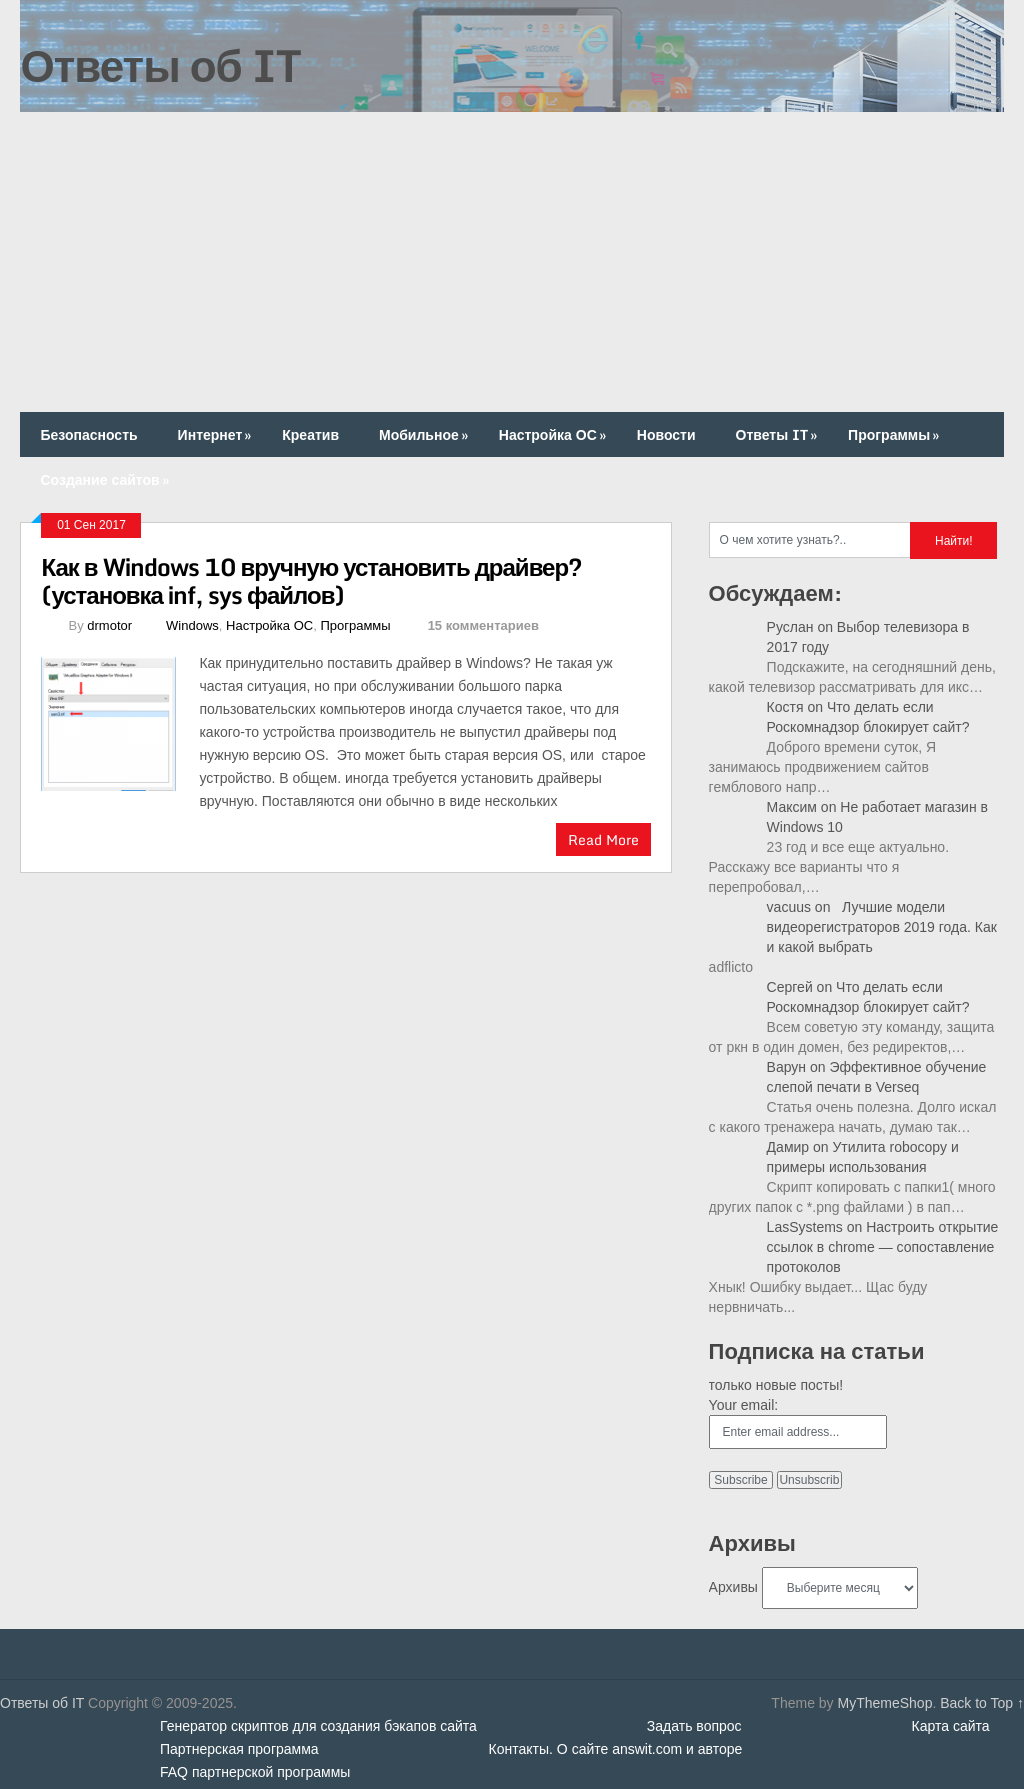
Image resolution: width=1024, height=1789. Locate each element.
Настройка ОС (554, 434)
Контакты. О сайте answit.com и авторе (616, 1749)
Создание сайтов (106, 479)
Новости (666, 434)
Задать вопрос (694, 1726)
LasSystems (805, 1227)
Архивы (733, 1587)
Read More (603, 839)
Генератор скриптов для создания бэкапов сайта (318, 1726)
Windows (192, 625)
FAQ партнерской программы (255, 1772)
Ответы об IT (160, 65)
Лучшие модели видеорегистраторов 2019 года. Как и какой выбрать (882, 927)
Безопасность (88, 434)
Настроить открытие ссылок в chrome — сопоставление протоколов (883, 1247)
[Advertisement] (512, 262)
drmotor (109, 625)
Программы (895, 434)
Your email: (744, 1405)
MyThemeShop (884, 1703)
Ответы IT (779, 434)
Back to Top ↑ (982, 1703)
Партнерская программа (239, 1749)
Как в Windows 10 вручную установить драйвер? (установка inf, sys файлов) (311, 580)
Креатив (310, 434)
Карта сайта (951, 1726)
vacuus (789, 907)
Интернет (217, 434)
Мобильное (425, 434)
